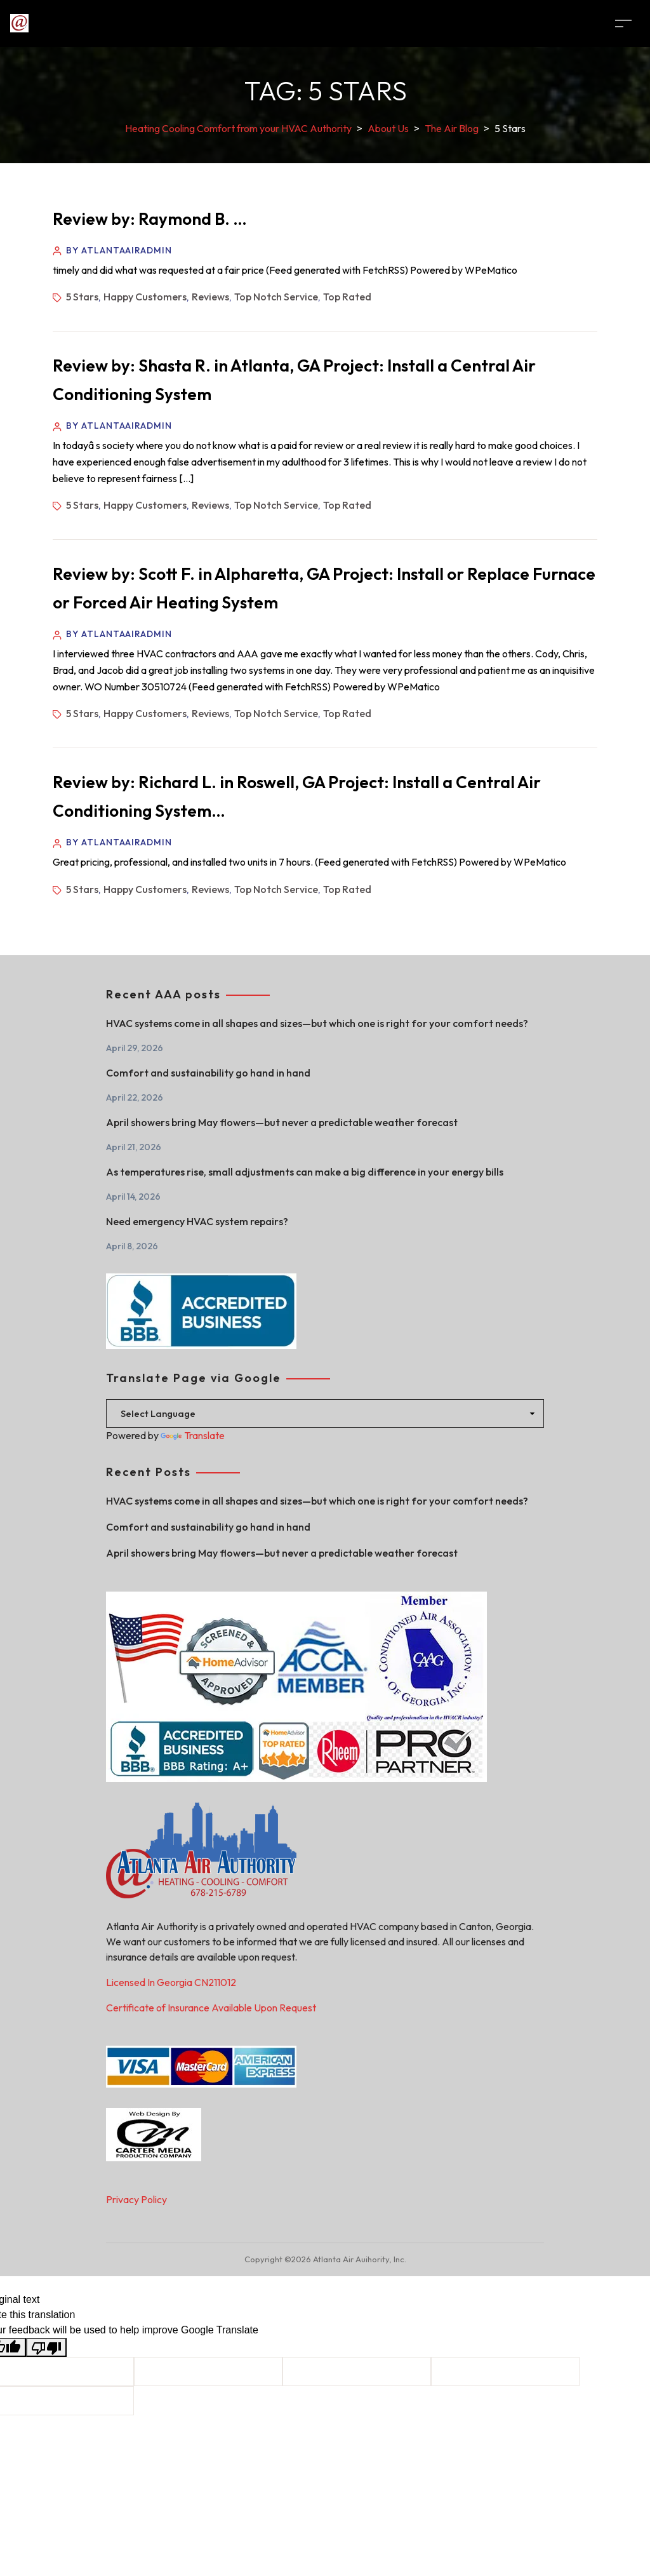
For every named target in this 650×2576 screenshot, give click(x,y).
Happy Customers (145, 296)
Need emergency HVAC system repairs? (197, 1221)
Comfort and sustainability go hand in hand (208, 1072)
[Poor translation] (46, 2348)
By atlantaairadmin (119, 250)
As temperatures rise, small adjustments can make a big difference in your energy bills (304, 1171)
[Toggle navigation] (623, 23)
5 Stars (82, 296)
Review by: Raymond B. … (150, 218)
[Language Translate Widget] (325, 1413)
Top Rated (347, 296)
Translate (193, 1435)
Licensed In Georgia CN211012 (171, 1982)
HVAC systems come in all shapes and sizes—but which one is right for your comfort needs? (317, 1023)
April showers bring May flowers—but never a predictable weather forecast (282, 1122)
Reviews (210, 296)
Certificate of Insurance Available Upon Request (211, 2007)
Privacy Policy (136, 2199)
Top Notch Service (276, 296)
